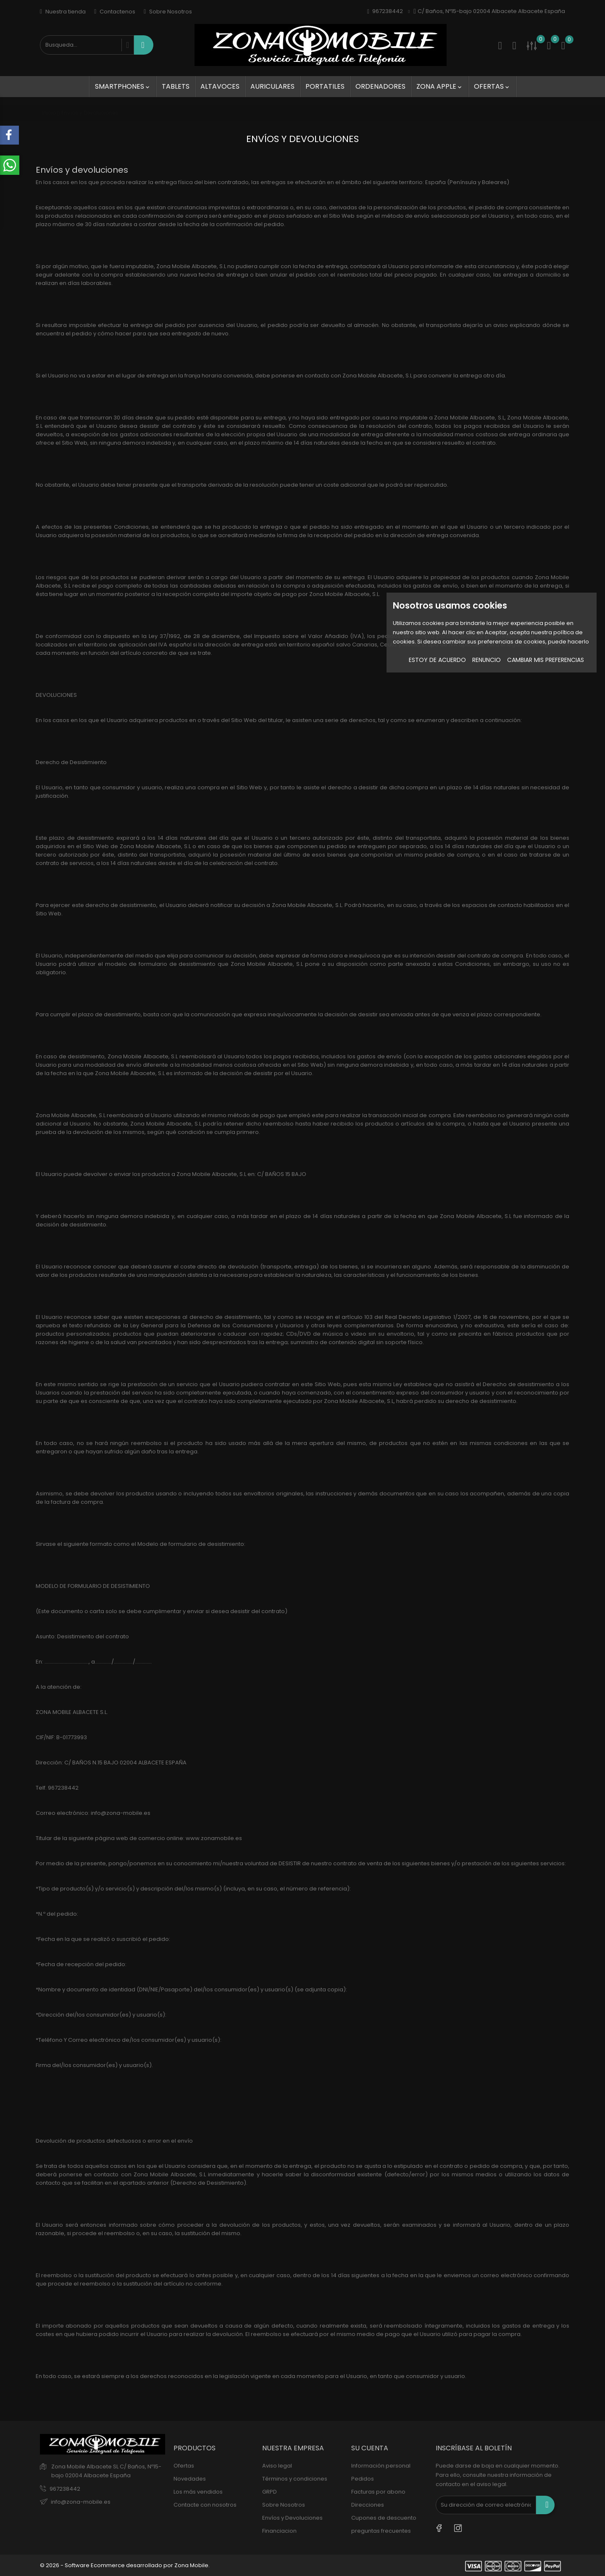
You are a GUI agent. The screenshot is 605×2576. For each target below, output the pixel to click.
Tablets (175, 86)
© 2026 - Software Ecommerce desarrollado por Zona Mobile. (125, 2565)
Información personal (380, 2466)
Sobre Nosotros (168, 12)
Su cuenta (369, 2448)
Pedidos (362, 2479)
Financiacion (279, 2531)
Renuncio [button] (486, 660)
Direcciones (367, 2505)
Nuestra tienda (63, 12)
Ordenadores (380, 86)
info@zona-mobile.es (80, 2502)
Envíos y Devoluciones (292, 2518)
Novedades (190, 2479)
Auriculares (272, 86)
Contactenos (114, 12)
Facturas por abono (378, 2492)
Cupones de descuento (383, 2518)
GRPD (269, 2492)
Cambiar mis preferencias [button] (545, 660)
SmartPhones (123, 86)
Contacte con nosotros (205, 2505)
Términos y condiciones (294, 2479)
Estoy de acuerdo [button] (437, 660)
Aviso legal (277, 2466)
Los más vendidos (198, 2492)
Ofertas (492, 86)
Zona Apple (439, 86)
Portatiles (325, 86)
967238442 (65, 2489)
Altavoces (219, 86)
